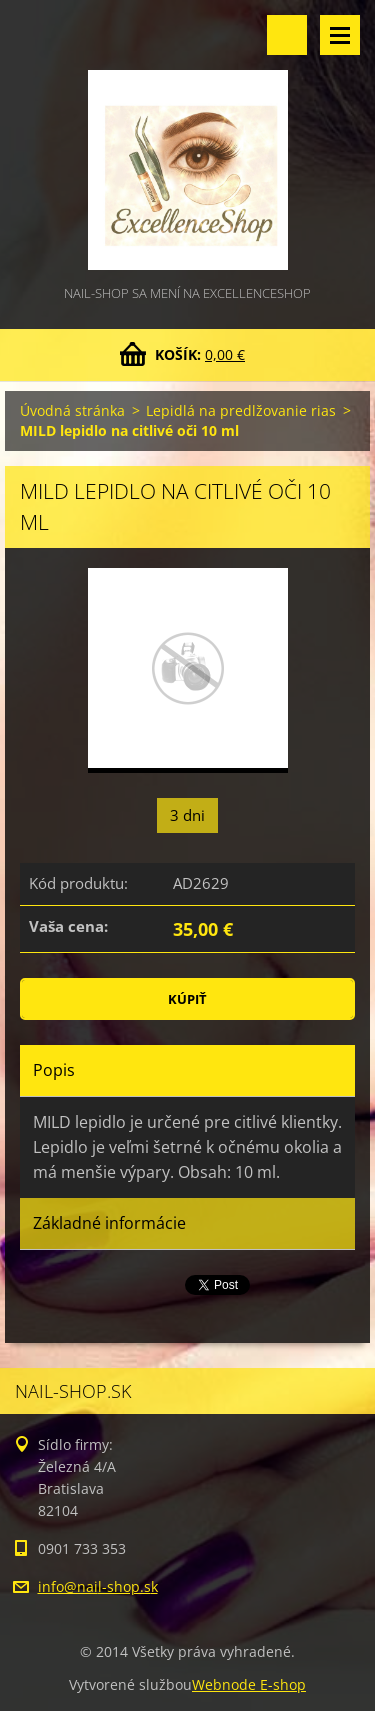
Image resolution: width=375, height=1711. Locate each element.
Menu (340, 35)
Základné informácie (109, 1223)
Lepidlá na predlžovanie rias (241, 410)
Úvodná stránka (72, 410)
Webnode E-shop (249, 1684)
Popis (54, 1070)
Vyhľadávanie (287, 35)
